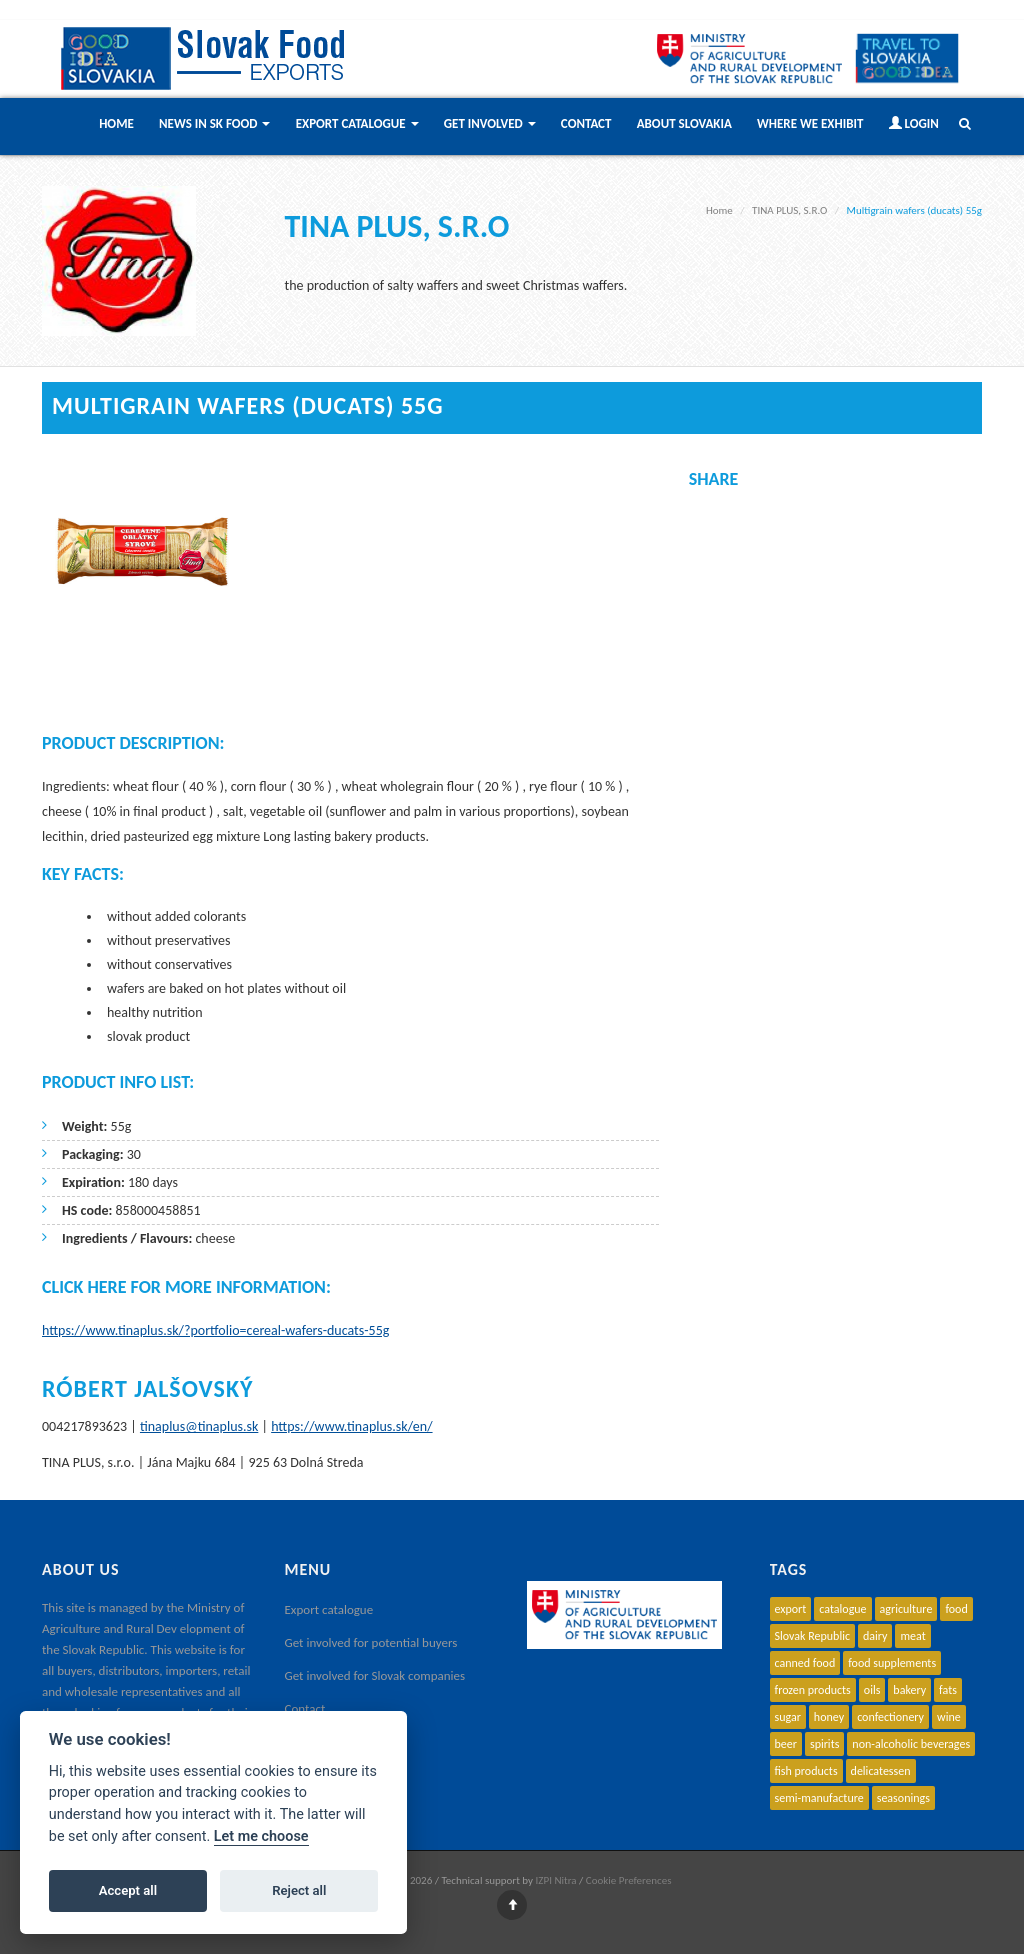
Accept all (128, 1890)
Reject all (299, 1890)
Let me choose (261, 1836)
